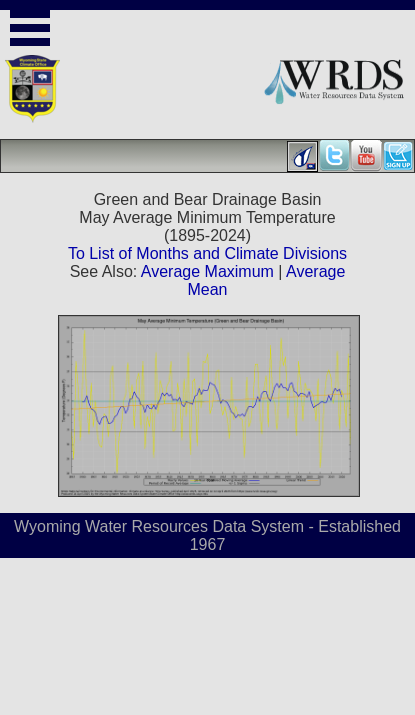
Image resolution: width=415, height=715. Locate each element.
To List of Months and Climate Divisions (207, 253)
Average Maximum (207, 271)
